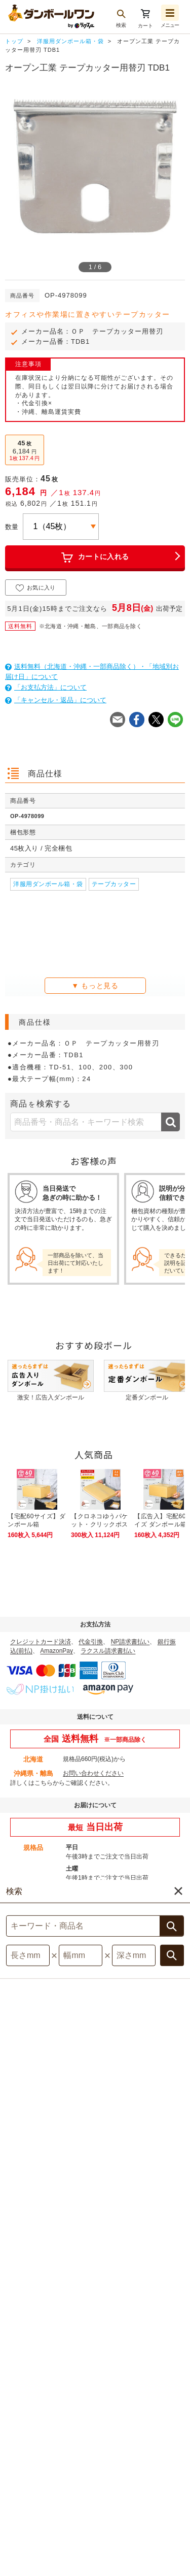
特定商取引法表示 (142, 2486)
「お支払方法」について (46, 687)
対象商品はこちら (95, 2072)
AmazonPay (56, 1650)
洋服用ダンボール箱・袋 (48, 884)
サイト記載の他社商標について (133, 2497)
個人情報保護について (44, 2497)
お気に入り (36, 588)
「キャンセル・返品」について (55, 700)
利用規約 (89, 2486)
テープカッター (114, 884)
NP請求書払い (130, 1641)
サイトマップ (42, 2486)
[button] (158, 2561)
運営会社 (75, 2509)
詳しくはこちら (31, 1782)
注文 (177, 2507)
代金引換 (91, 1641)
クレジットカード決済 (40, 1641)
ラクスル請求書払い (108, 1650)
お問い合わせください (93, 1773)
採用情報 (115, 2509)
